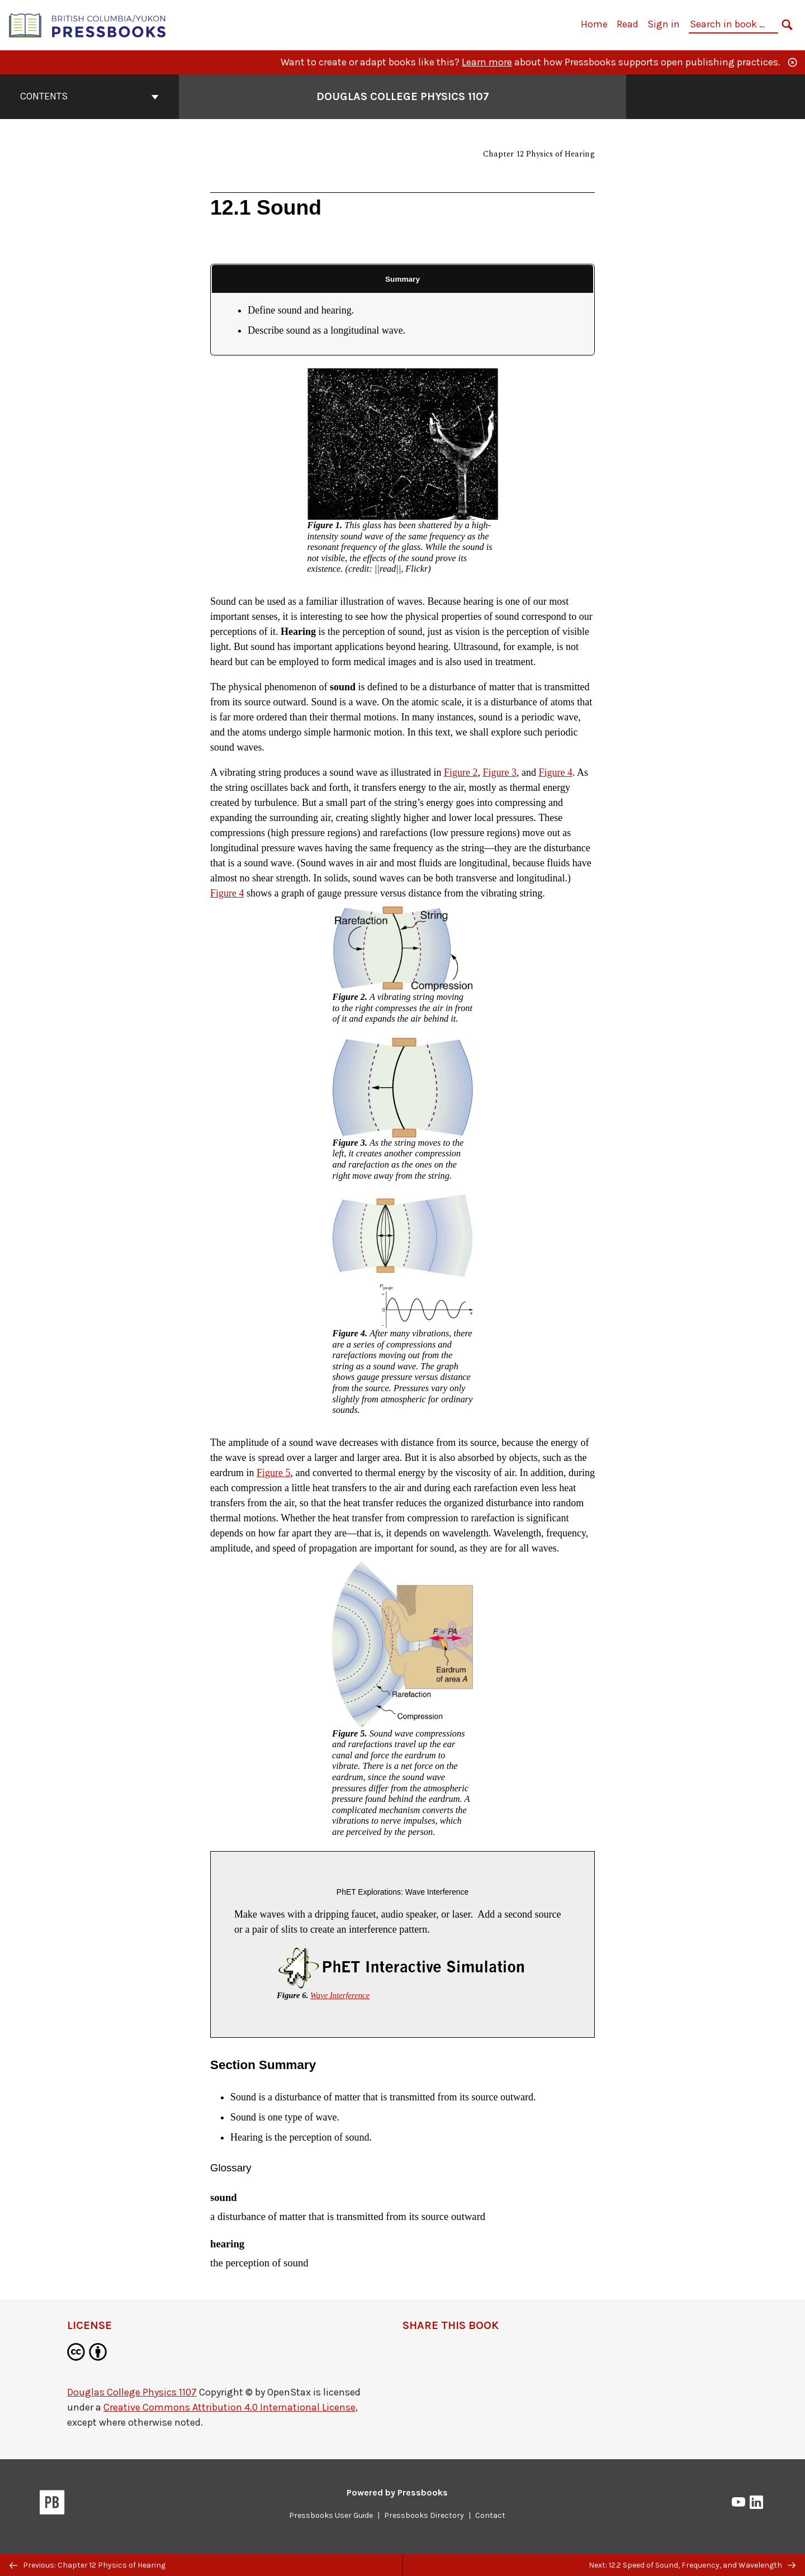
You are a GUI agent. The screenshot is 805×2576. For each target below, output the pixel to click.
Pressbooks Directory (424, 2515)
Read (627, 24)
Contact (490, 2515)
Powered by (397, 2492)
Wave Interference (340, 1995)
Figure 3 (499, 772)
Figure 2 (461, 772)
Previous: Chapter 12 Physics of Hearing (87, 2565)
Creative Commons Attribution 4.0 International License (229, 2407)
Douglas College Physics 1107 (132, 2392)
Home (594, 24)
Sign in (663, 24)
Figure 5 (274, 1472)
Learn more (487, 62)
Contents (89, 96)
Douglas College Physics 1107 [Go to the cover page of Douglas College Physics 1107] (402, 96)
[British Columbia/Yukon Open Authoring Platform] (88, 24)
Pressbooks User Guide (331, 2515)
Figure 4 (555, 772)
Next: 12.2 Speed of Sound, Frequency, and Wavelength (692, 2565)
